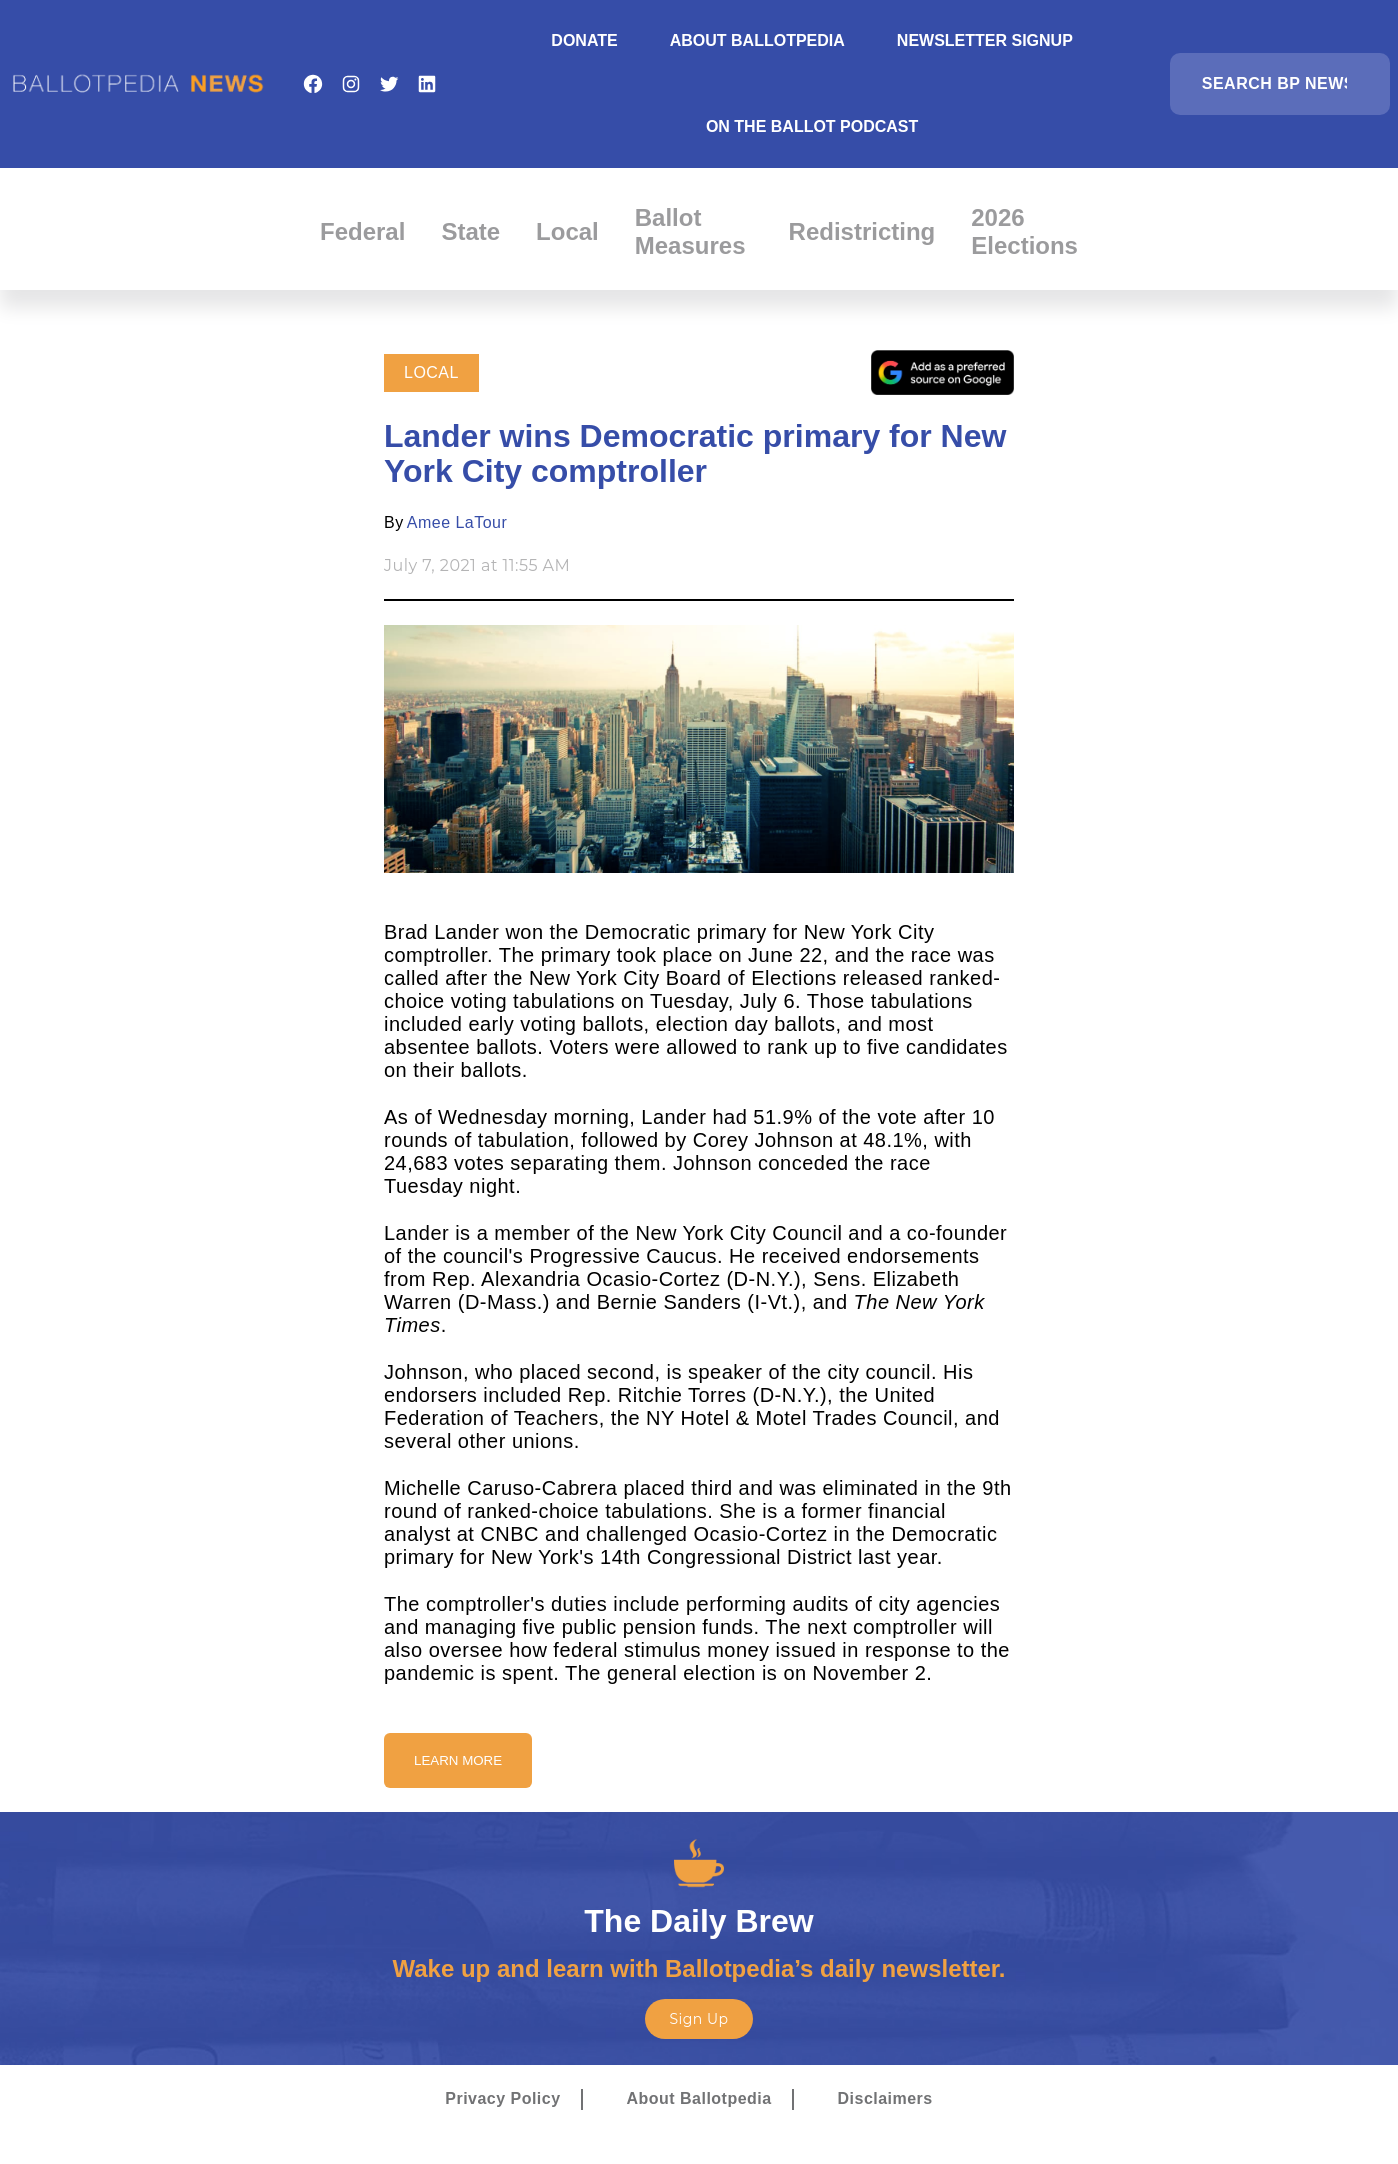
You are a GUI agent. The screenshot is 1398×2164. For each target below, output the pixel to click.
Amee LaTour (457, 522)
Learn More (458, 1760)
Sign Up (698, 2019)
